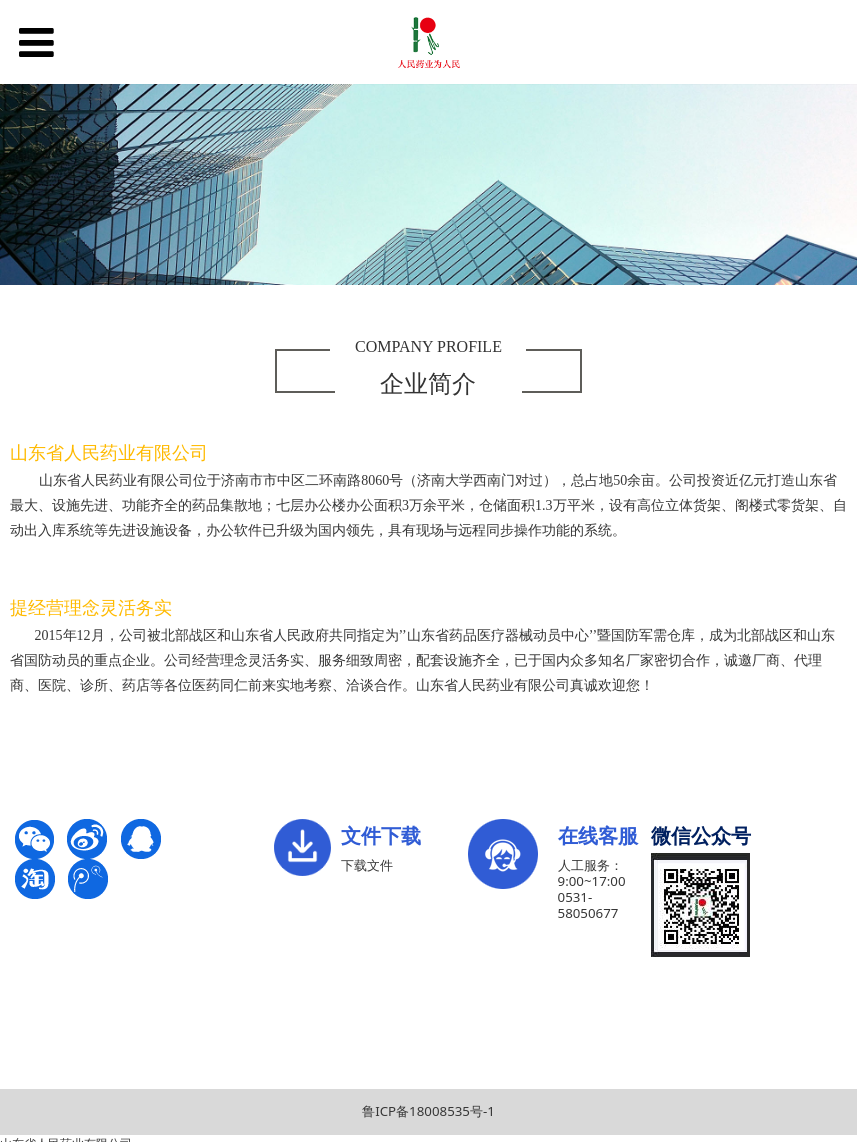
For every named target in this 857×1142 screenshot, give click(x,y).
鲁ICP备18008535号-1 (428, 1111)
